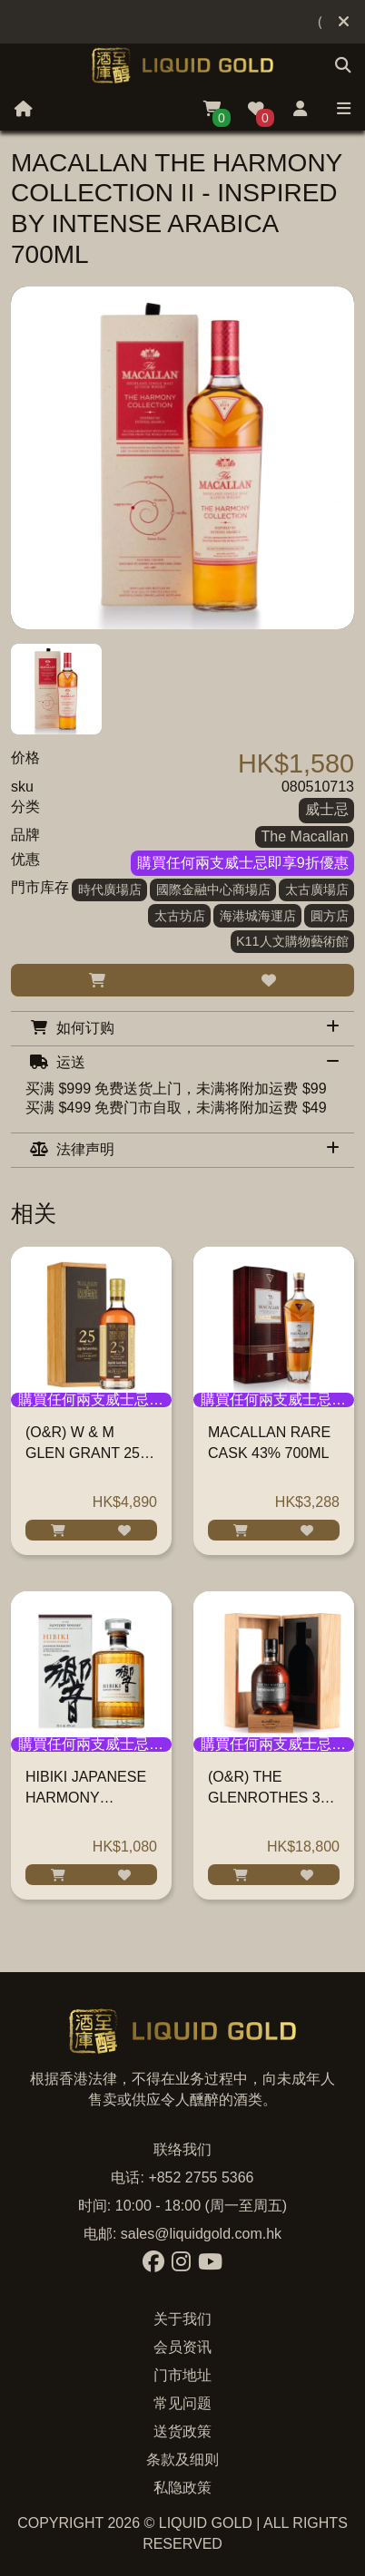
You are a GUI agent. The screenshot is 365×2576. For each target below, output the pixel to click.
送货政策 (182, 2431)
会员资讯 (182, 2347)
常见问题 (182, 2403)
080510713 (317, 786)
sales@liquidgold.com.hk (201, 2233)
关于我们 (182, 2319)
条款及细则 (182, 2459)
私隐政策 (182, 2487)
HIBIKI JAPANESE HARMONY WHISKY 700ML (85, 1797)
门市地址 (182, 2375)
